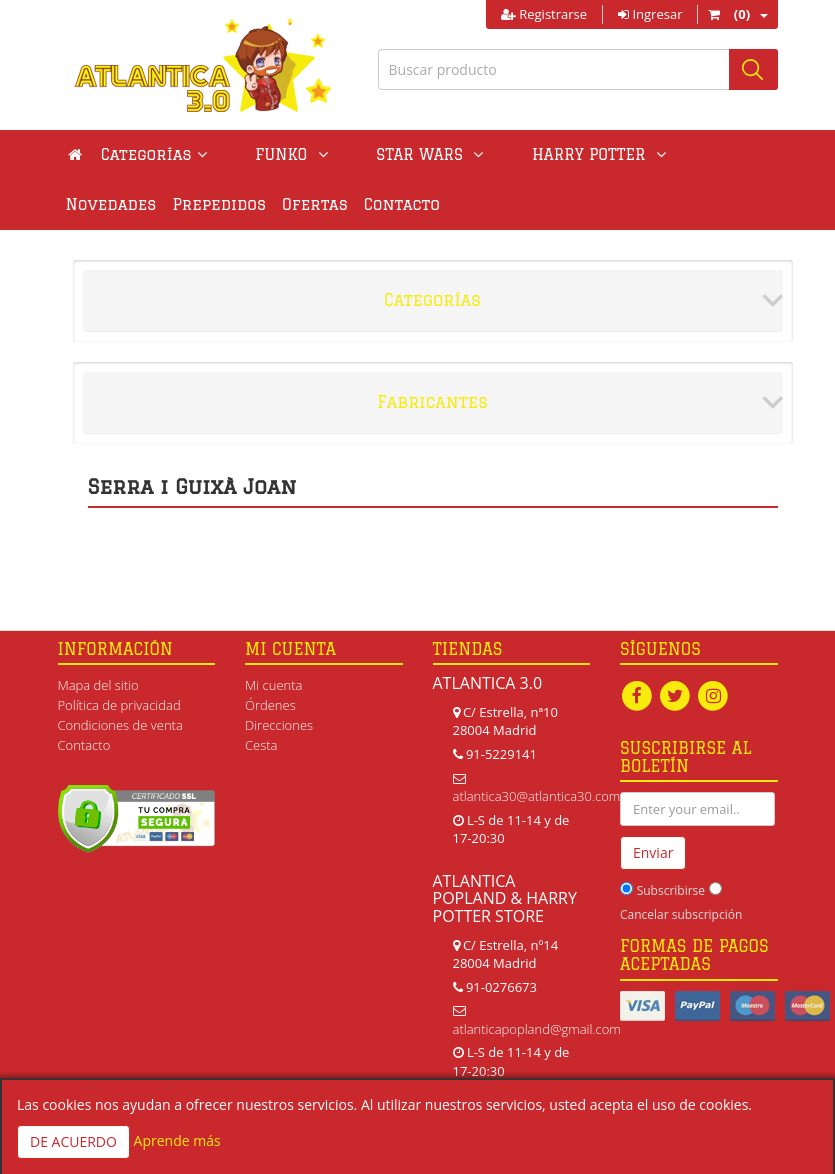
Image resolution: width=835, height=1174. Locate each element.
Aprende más (177, 1140)
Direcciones (279, 725)
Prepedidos (113, 204)
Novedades (629, 154)
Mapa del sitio (98, 685)
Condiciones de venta (120, 725)
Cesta (261, 745)
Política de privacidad (119, 705)
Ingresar (650, 14)
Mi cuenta (273, 685)
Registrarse (544, 14)
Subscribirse (671, 890)
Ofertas (208, 204)
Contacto (295, 204)
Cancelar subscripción (681, 914)
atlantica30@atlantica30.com (537, 796)
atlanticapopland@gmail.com (537, 1029)
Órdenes (270, 705)
